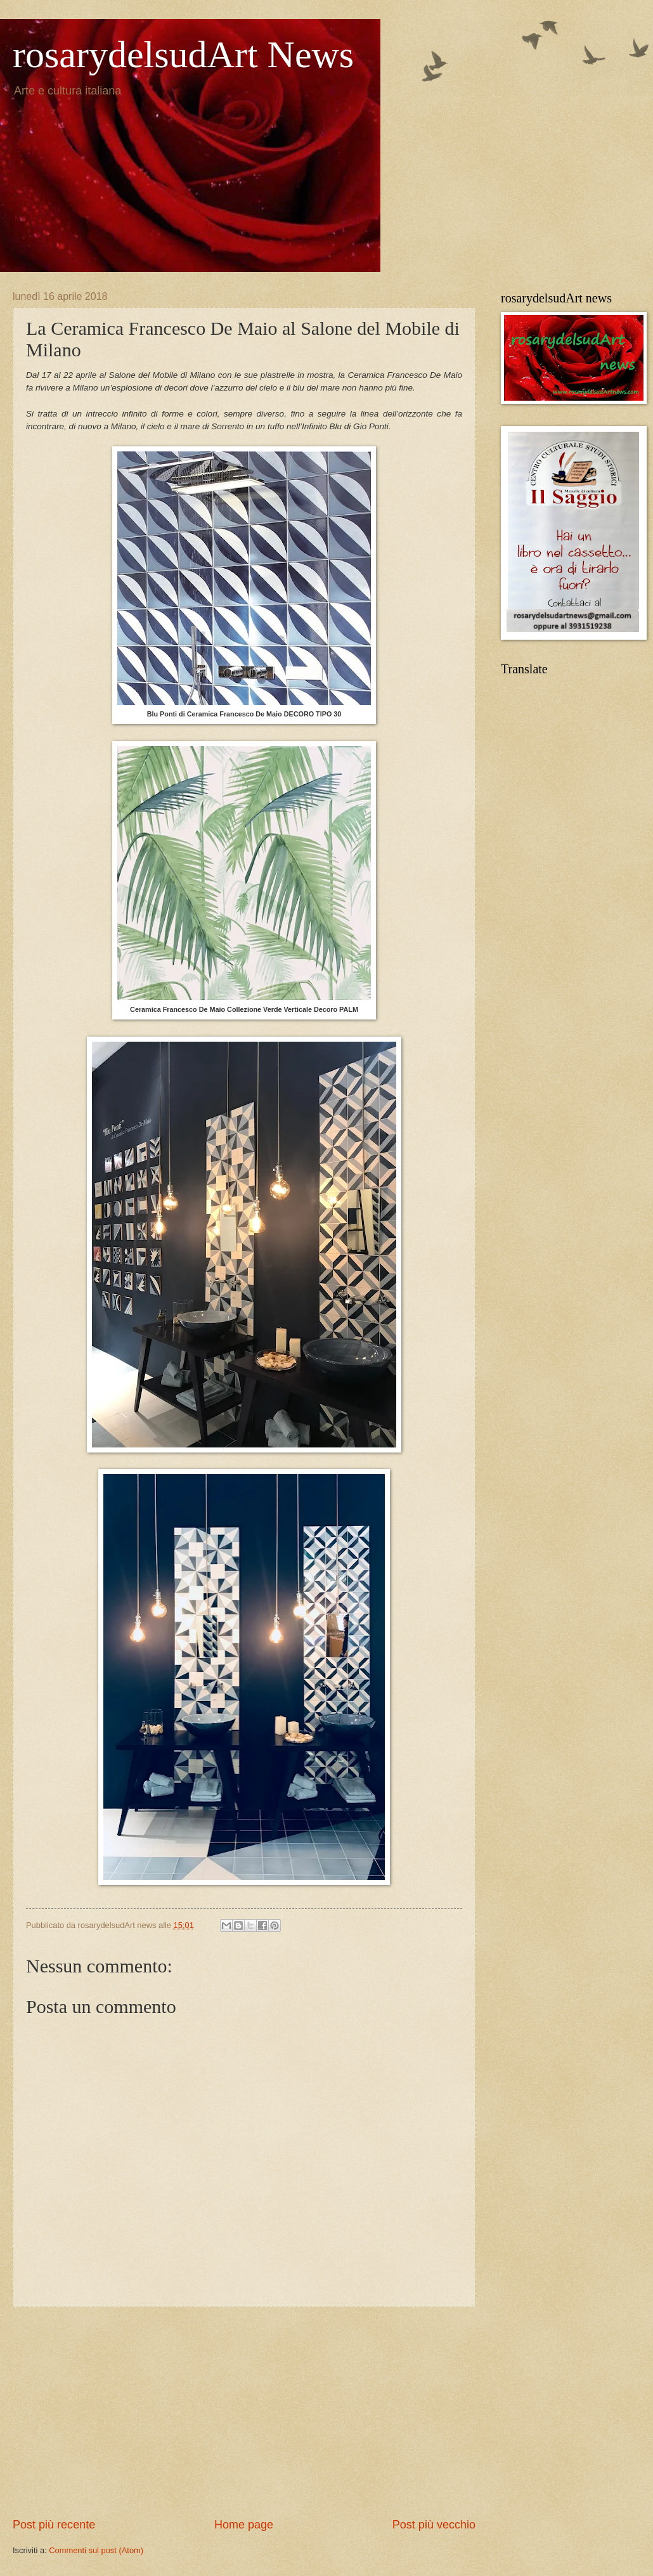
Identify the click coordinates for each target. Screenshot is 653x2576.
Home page (243, 2524)
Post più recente (54, 2524)
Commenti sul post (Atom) (96, 2550)
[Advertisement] (244, 2412)
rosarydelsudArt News (183, 54)
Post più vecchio (433, 2524)
